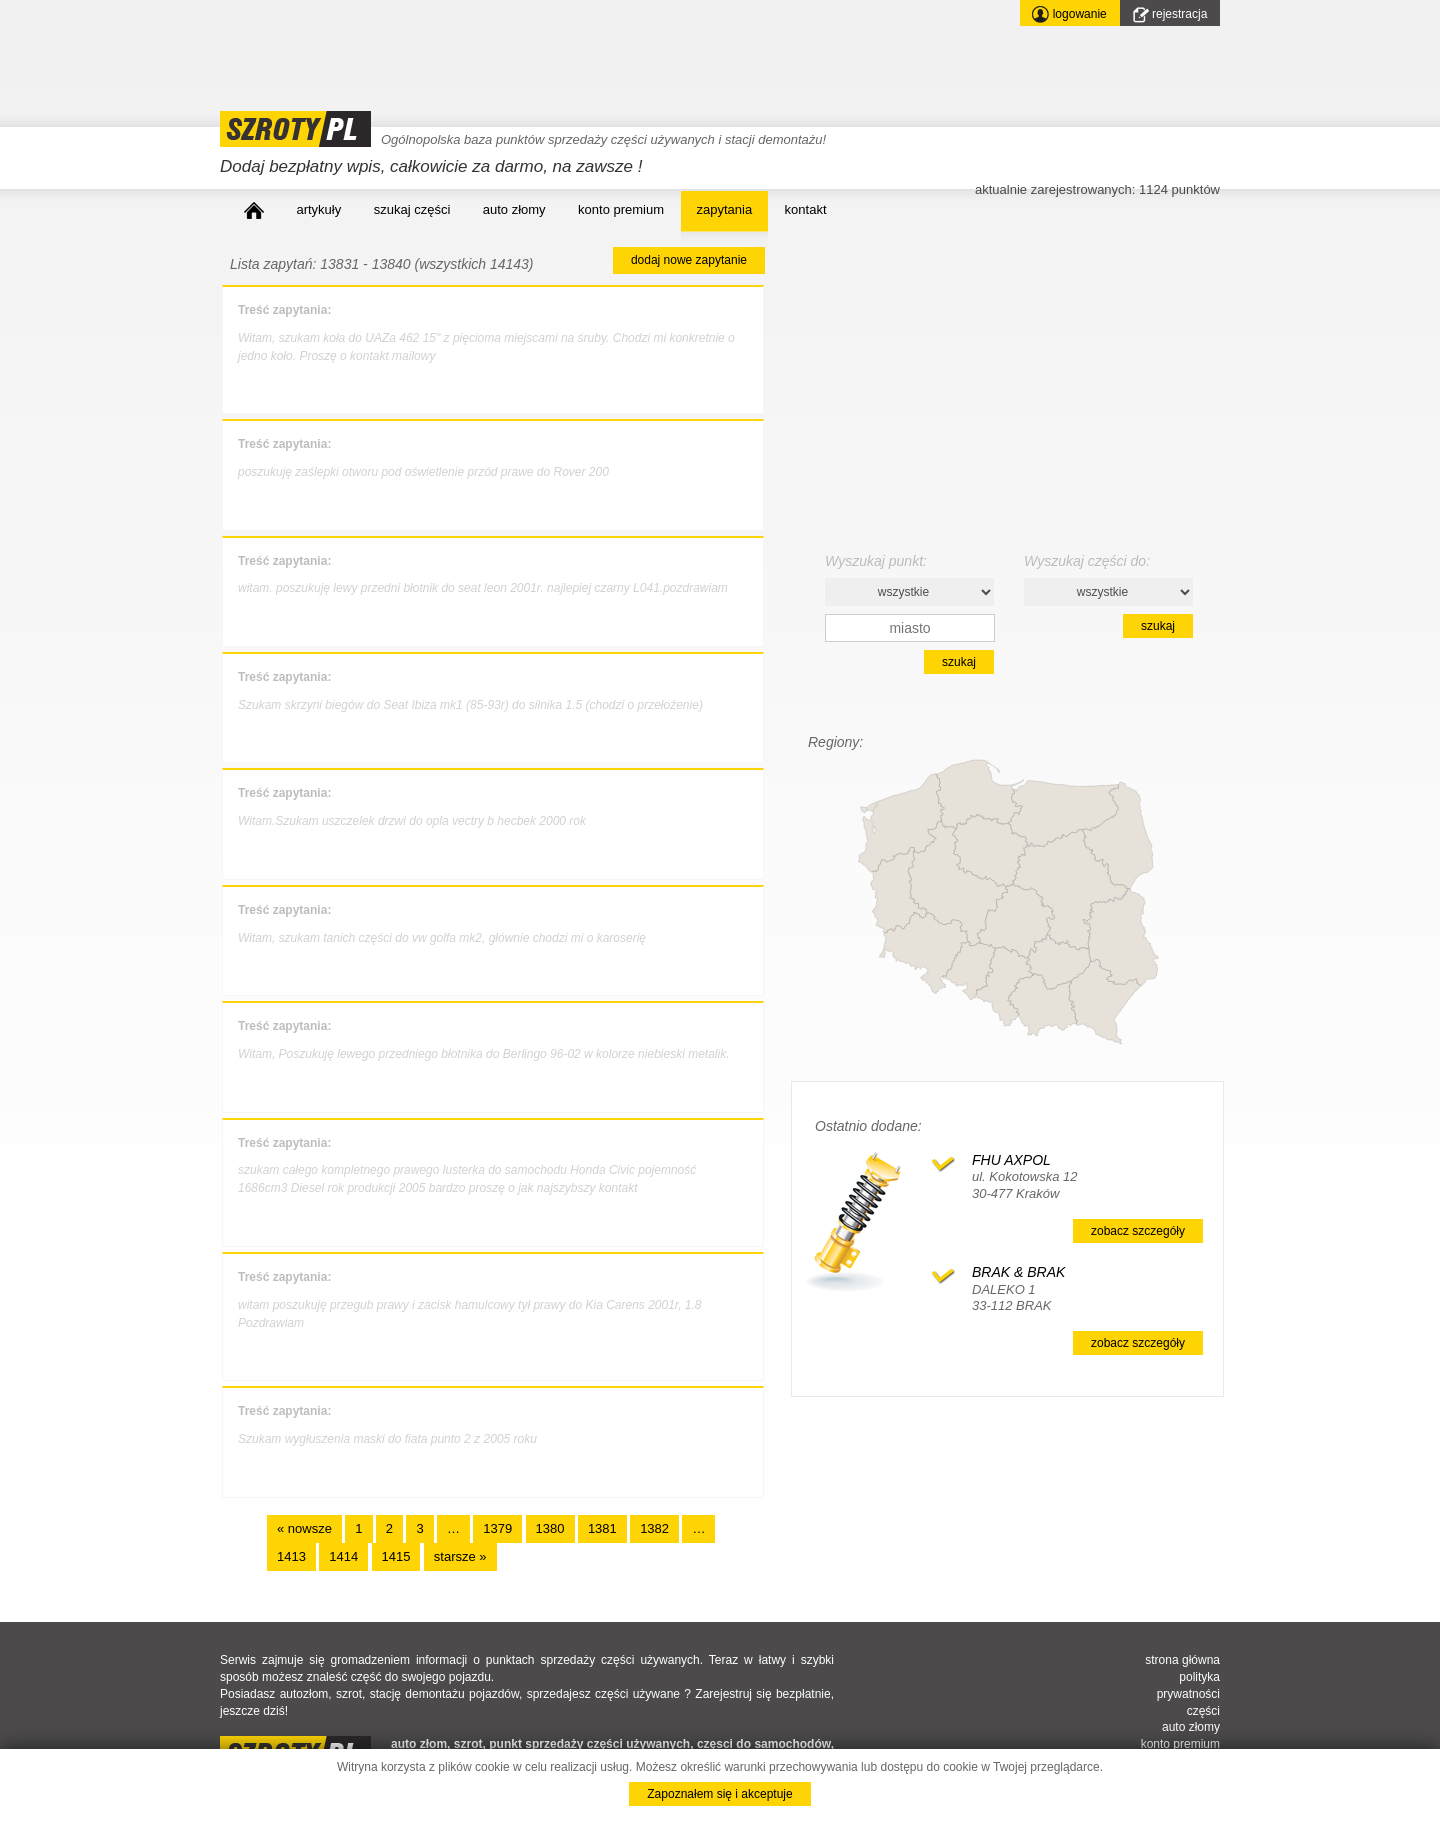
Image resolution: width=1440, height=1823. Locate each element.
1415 (396, 1556)
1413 (291, 1556)
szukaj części (412, 209)
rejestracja (1170, 15)
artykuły (318, 209)
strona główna (1182, 1660)
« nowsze (304, 1528)
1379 (497, 1528)
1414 (343, 1556)
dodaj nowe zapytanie (689, 260)
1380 (550, 1528)
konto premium (621, 209)
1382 (654, 1528)
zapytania (725, 209)
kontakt (806, 209)
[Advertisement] (584, 45)
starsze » (460, 1556)
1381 (602, 1528)
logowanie (1069, 14)
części (1203, 1711)
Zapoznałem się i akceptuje (719, 1794)
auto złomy (514, 209)
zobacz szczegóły (1138, 1231)
